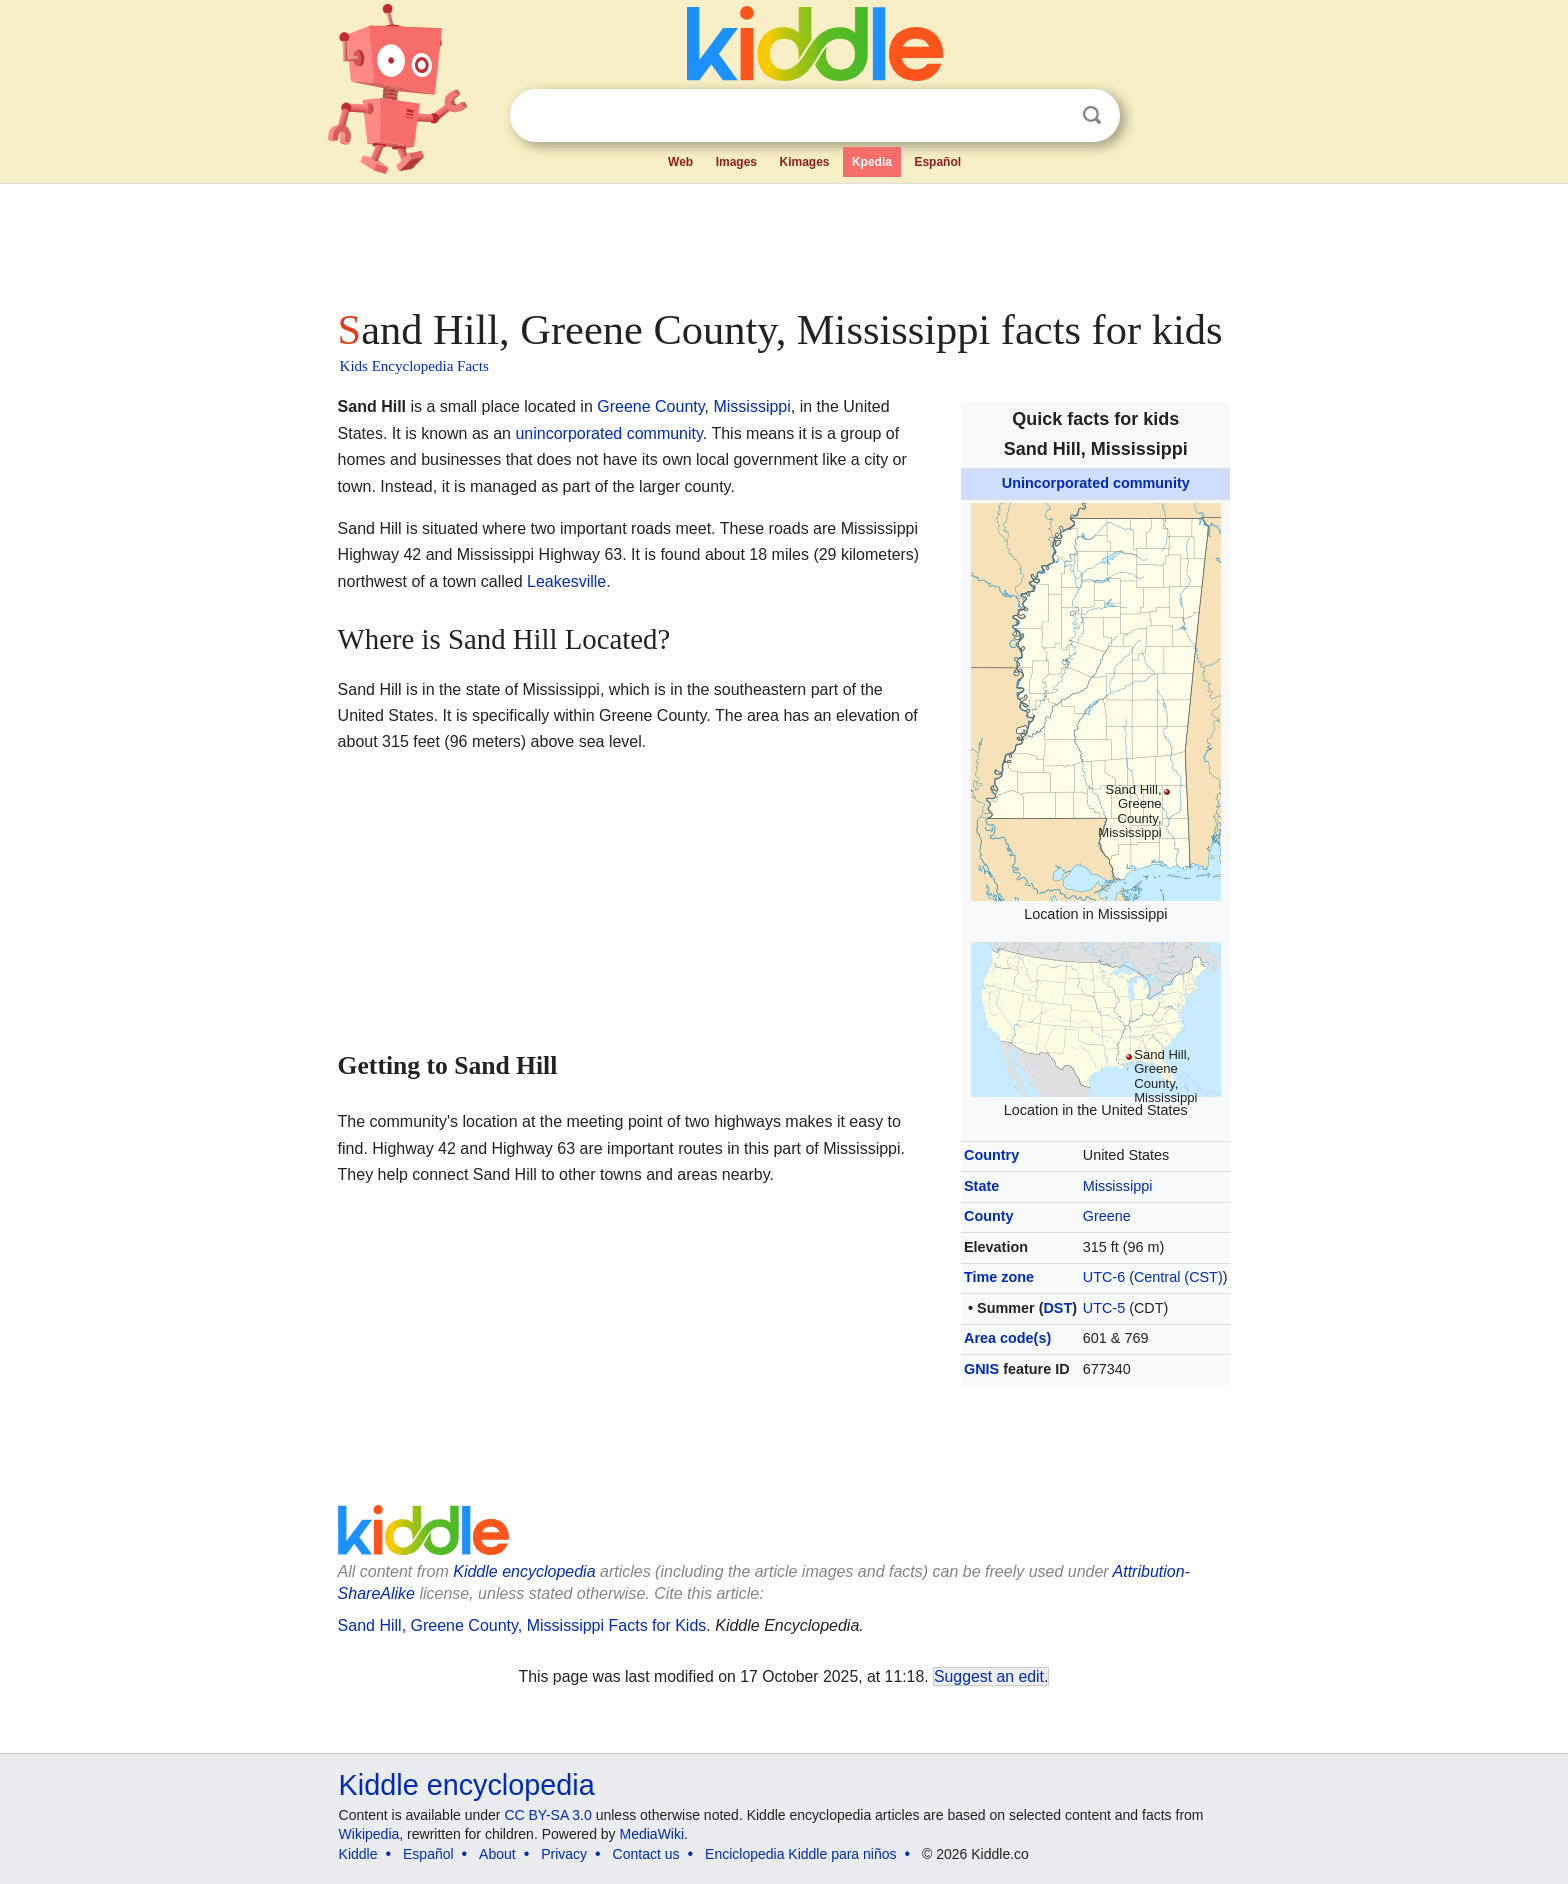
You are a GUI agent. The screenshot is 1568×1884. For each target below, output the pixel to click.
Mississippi (1118, 1186)
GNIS (981, 1369)
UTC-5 (1104, 1308)
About (497, 1854)
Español (937, 162)
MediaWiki (652, 1834)
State (981, 1186)
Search (1092, 115)
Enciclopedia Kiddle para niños (800, 1854)
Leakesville (566, 581)
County (989, 1216)
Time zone (999, 1277)
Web (680, 162)
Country (991, 1155)
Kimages (804, 162)
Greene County (650, 406)
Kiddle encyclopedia (467, 1785)
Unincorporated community (1096, 483)
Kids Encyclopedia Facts (414, 366)
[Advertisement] (783, 240)
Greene (1107, 1216)
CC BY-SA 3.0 (547, 1815)
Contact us (646, 1854)
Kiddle (358, 1854)
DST (1057, 1308)
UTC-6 (1104, 1277)
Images (736, 162)
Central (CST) (1178, 1277)
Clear (1051, 116)
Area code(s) (1007, 1338)
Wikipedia (369, 1834)
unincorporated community (608, 433)
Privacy (564, 1854)
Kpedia (872, 162)
